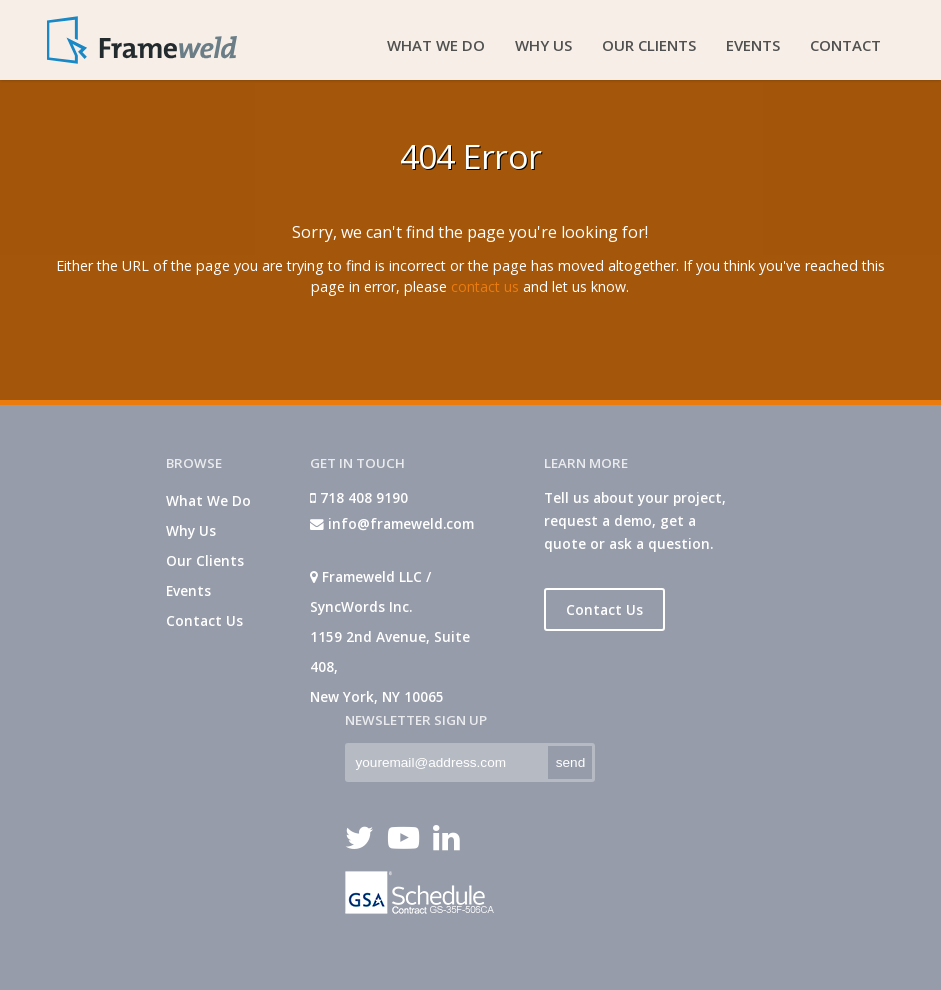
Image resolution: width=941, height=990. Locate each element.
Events (188, 590)
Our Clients (205, 560)
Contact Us (204, 620)
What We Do (208, 500)
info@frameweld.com (392, 523)
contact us (485, 286)
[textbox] (445, 762)
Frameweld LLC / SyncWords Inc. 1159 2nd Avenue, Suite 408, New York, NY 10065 (390, 636)
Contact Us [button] (604, 609)
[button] (570, 762)
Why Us (191, 530)
